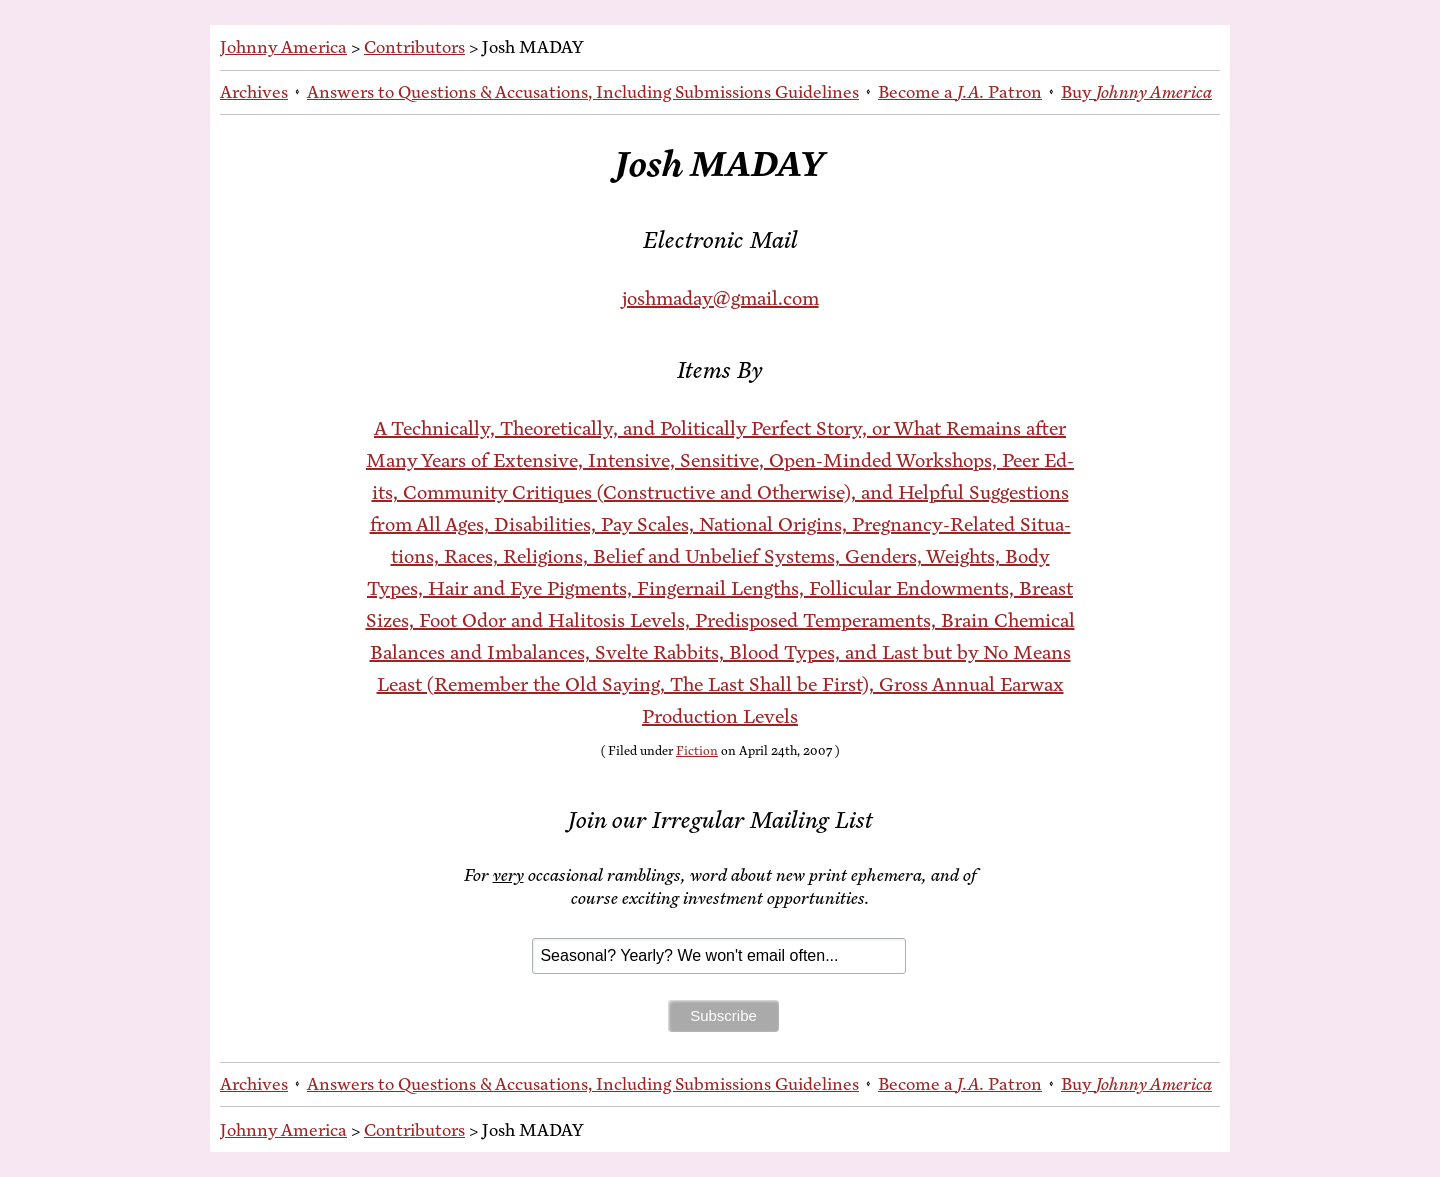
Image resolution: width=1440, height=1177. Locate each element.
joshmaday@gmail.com (720, 298)
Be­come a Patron (960, 92)
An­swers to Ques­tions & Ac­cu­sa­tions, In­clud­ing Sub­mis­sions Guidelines (583, 92)
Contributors (414, 47)
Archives (254, 92)
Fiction (697, 751)
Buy (1136, 92)
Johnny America (283, 47)
